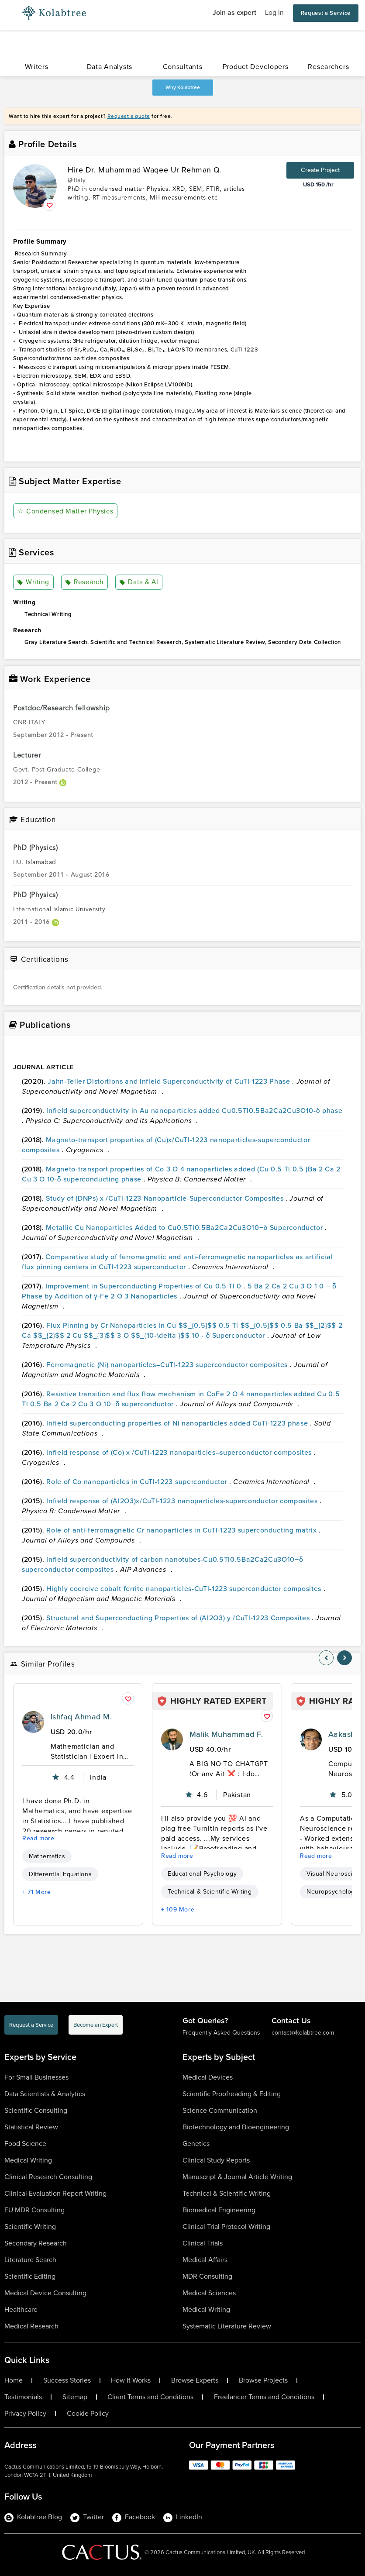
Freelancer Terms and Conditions (264, 2397)
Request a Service (326, 13)
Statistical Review (31, 2127)
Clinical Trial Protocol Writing (226, 2226)
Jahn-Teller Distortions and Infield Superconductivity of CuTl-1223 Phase (170, 1081)
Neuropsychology (332, 1891)
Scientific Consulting (35, 2110)
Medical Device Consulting (45, 2293)
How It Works (131, 2380)
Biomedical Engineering (218, 2210)
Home (13, 2380)
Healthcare (21, 2309)
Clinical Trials (202, 2243)
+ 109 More (177, 1909)
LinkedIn (182, 2517)
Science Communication (219, 2110)
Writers (36, 67)
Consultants (183, 67)
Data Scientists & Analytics (44, 2094)
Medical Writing (28, 2160)
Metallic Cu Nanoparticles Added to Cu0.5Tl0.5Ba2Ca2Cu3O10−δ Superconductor (185, 1228)
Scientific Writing (30, 2226)
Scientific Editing (29, 2276)
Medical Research (31, 2326)
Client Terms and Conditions (150, 2397)
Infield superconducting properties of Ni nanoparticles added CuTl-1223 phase (178, 1423)
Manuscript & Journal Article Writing (237, 2177)
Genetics (196, 2144)
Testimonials (23, 2397)
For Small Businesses (36, 2077)
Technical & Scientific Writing (210, 1891)
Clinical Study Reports (216, 2160)
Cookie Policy (88, 2413)
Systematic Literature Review (226, 2326)
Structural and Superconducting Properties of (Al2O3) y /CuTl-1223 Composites (179, 1618)
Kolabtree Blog (33, 2517)
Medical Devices (207, 2077)
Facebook (133, 2517)
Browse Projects (263, 2380)
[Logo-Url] (54, 13)
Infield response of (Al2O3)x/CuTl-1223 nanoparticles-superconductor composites (183, 1501)
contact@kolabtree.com (303, 2032)
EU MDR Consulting (34, 2210)
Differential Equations (60, 1874)
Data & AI (137, 582)
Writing (33, 582)
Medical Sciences (209, 2293)
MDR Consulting (207, 2276)
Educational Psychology (202, 1873)
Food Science (25, 2144)
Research (84, 582)
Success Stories (67, 2380)
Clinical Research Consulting (48, 2177)
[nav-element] (326, 1657)
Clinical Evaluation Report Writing (55, 2193)
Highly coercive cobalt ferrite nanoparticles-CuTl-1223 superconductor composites (184, 1589)
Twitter (87, 2517)
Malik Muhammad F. (226, 1734)
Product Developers (256, 67)
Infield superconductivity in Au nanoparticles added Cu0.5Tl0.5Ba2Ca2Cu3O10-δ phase (194, 1110)
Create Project (320, 170)
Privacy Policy (25, 2413)
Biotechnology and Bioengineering (235, 2127)
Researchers (328, 67)
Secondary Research (35, 2243)
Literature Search (30, 2260)
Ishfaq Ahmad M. (81, 1716)
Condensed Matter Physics (65, 511)
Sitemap (74, 2397)
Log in (274, 12)
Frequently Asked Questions (221, 2032)
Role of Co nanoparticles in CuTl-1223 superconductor (137, 1482)
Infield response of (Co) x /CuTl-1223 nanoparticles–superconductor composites (179, 1452)
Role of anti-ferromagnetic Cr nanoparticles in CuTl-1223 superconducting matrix (182, 1530)
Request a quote (128, 116)
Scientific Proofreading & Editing (231, 2094)
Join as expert (234, 12)
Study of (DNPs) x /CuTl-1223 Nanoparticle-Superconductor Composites (166, 1198)
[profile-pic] (33, 1722)
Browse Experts (194, 2380)
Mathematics (47, 1856)
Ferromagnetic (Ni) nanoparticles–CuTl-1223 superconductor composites (167, 1365)
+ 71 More (36, 1892)
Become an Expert (95, 2025)
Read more (38, 1838)
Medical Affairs (204, 2260)
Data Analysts (109, 67)
